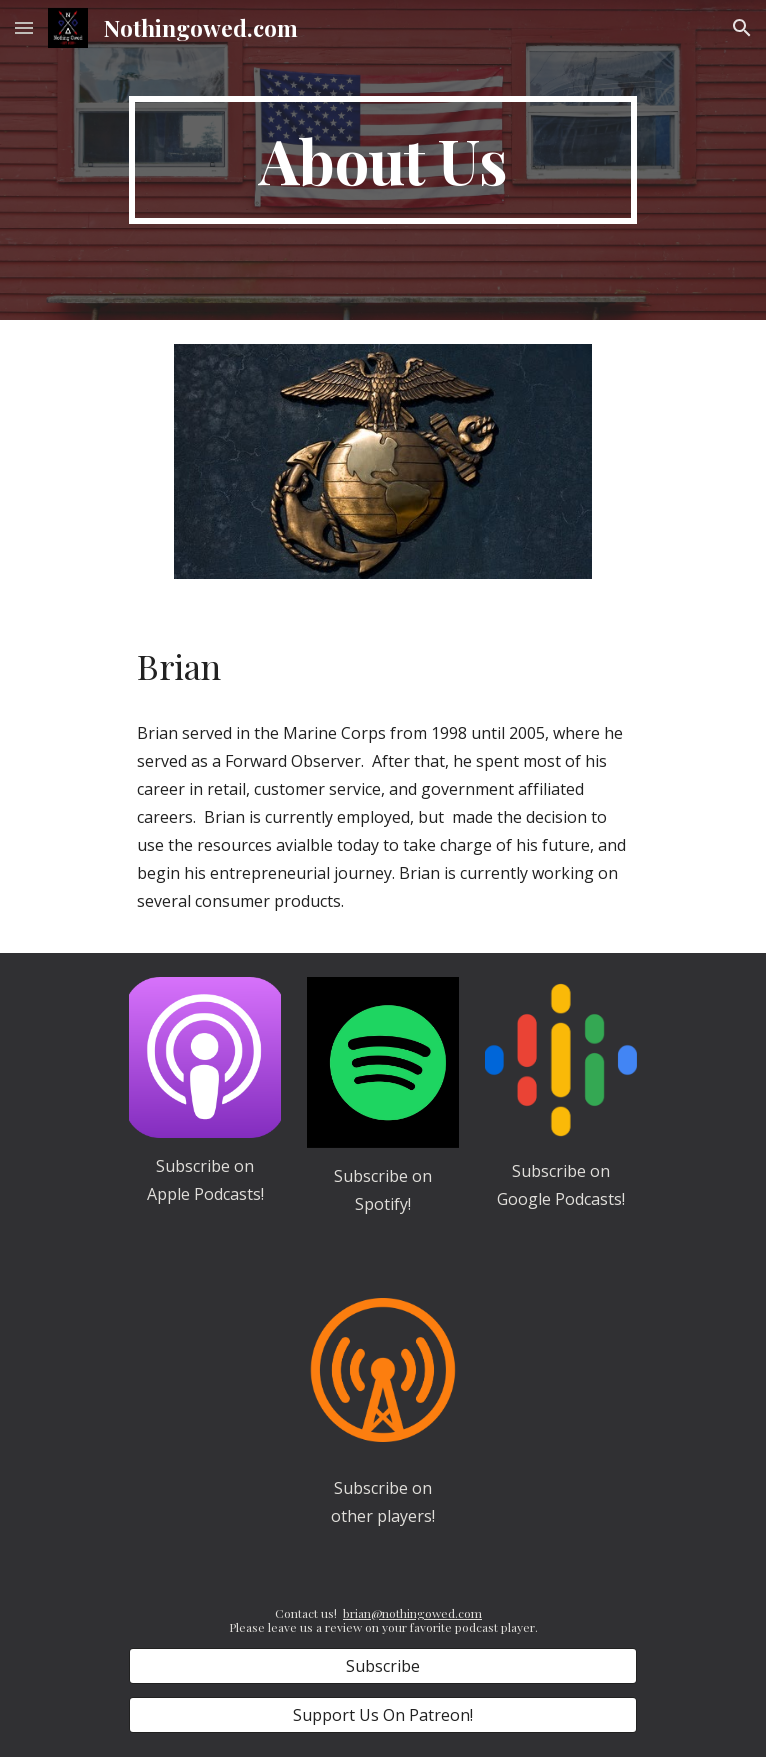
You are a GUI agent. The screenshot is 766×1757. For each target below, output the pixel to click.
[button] (24, 27)
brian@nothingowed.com (412, 1613)
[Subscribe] (382, 1666)
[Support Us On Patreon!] (382, 1715)
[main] (382, 160)
